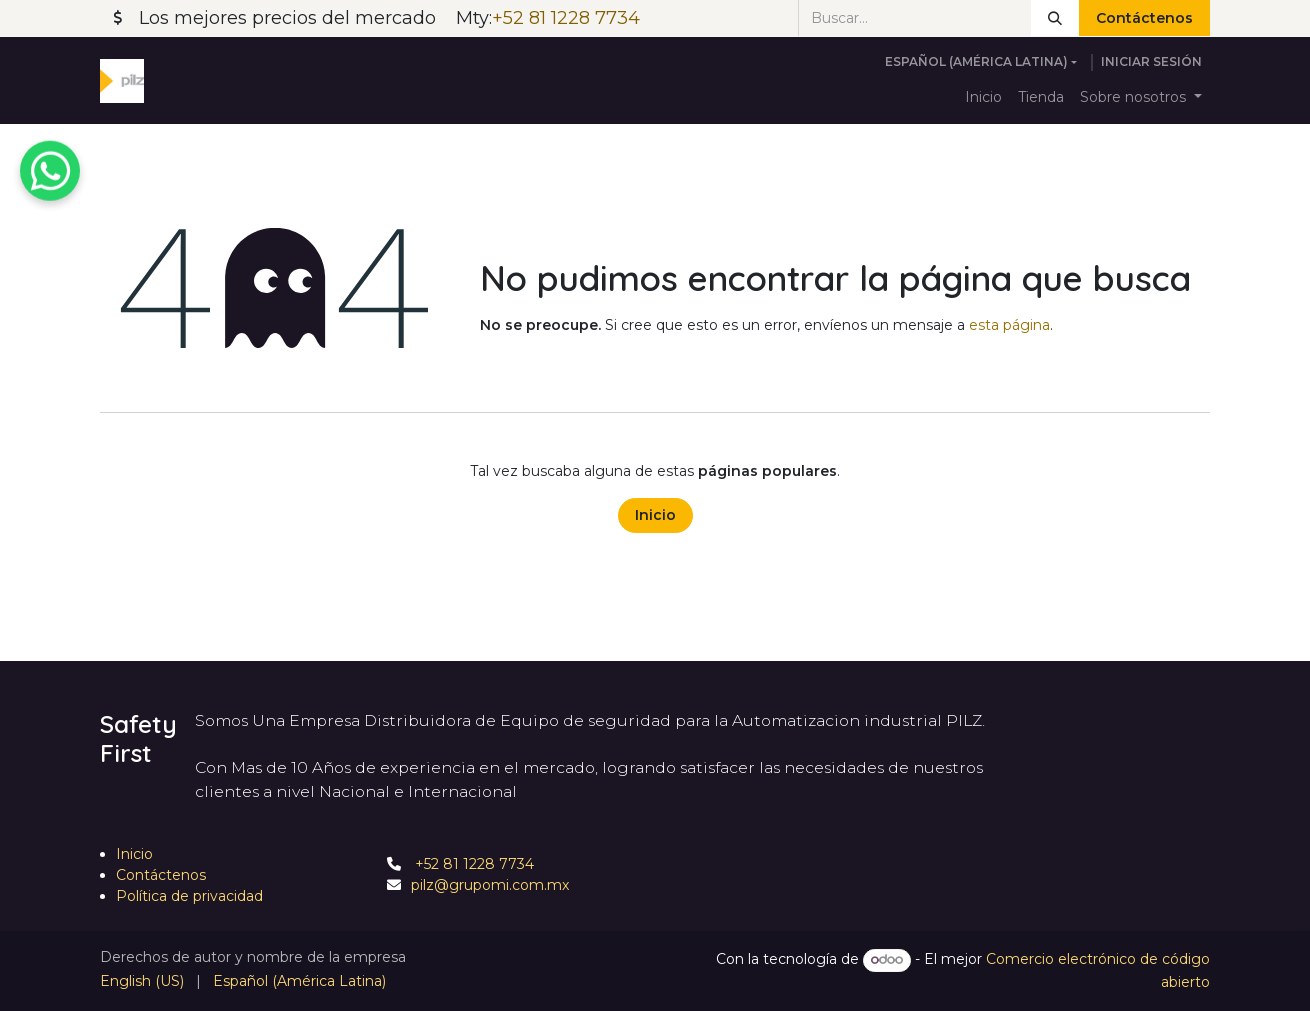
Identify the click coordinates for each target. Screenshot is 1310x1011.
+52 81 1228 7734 (472, 864)
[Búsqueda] (1055, 18)
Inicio (655, 515)
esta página (1009, 325)
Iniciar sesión (1151, 61)
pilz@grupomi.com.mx (490, 885)
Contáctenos (1144, 18)
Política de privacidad (189, 896)
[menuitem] (983, 97)
